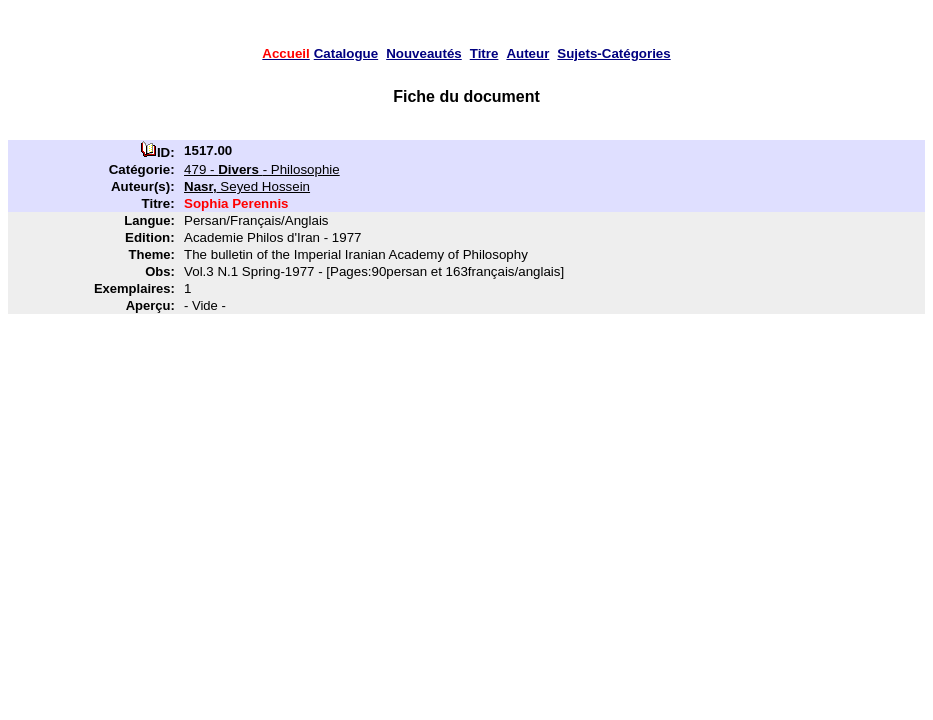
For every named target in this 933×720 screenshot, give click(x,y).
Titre (484, 53)
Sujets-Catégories (613, 53)
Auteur (527, 53)
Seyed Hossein (247, 186)
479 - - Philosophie (262, 169)
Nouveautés (424, 53)
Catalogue (346, 53)
